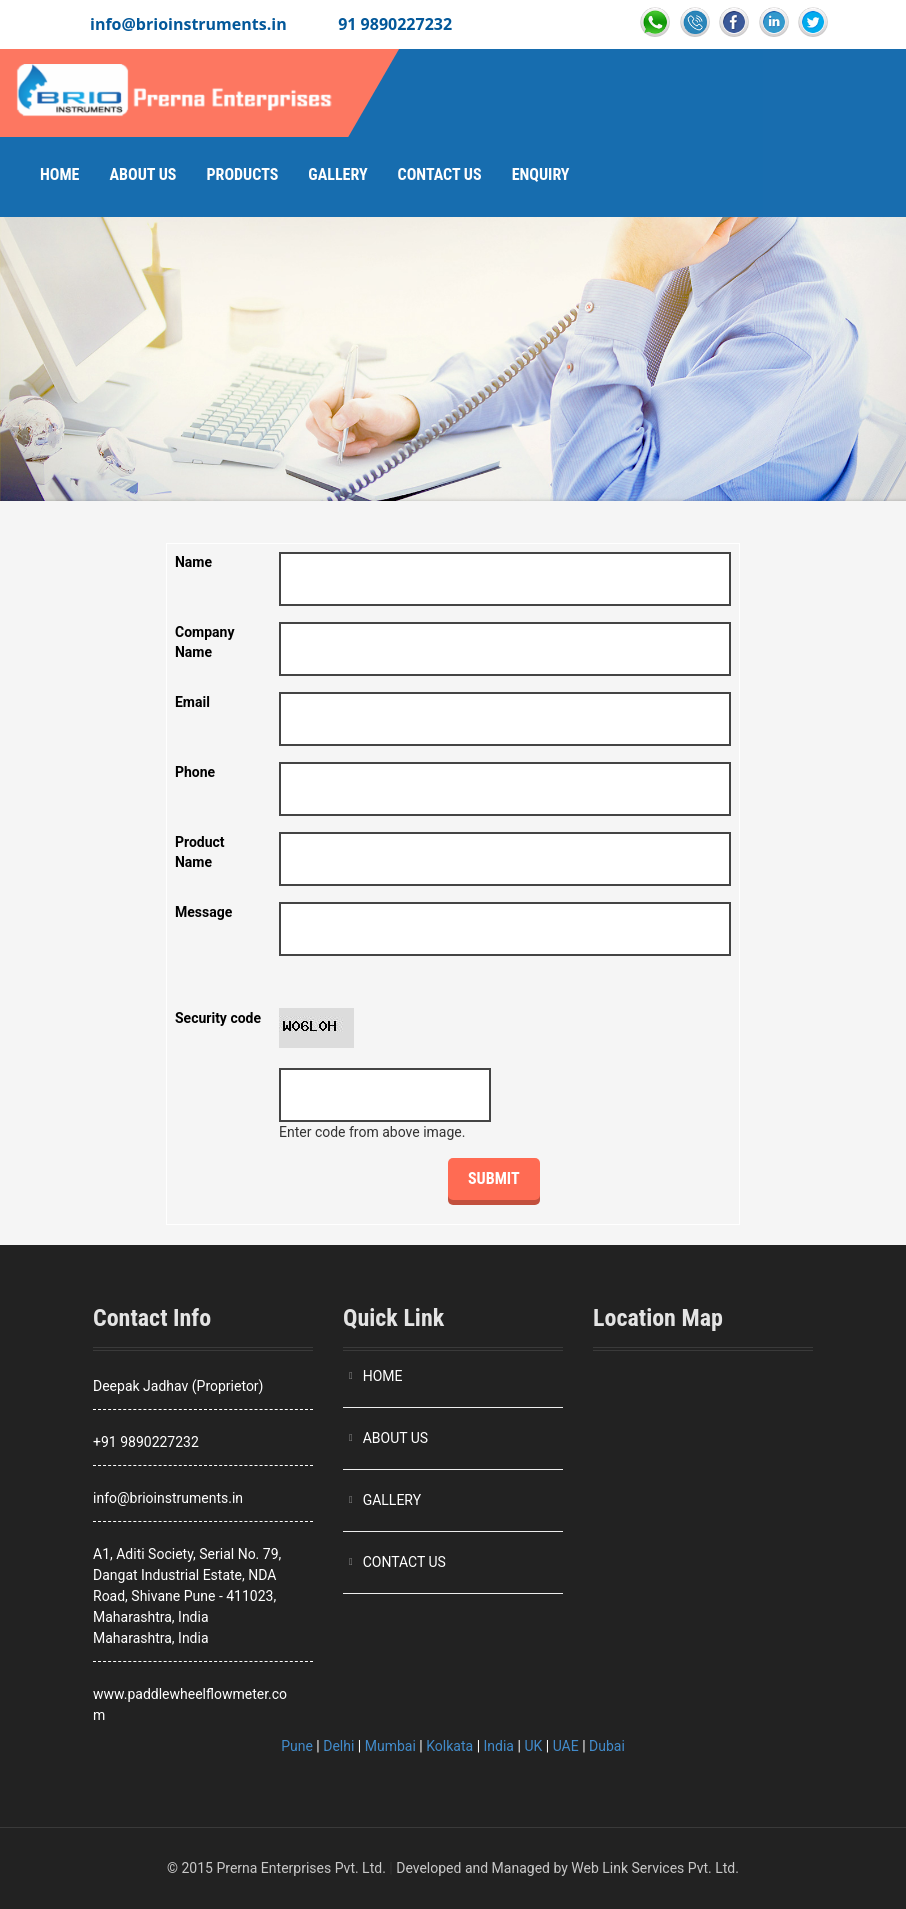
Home (59, 174)
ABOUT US (396, 1438)
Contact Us (440, 174)
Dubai (607, 1746)
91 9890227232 (395, 24)
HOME (383, 1376)
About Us (142, 174)
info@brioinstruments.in (188, 24)
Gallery (337, 174)
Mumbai (390, 1746)
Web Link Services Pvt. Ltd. (655, 1868)
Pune (297, 1746)
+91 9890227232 (146, 1442)
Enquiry (541, 174)
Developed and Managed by (482, 1868)
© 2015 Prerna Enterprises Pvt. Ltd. (276, 1868)
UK (533, 1746)
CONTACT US (404, 1562)
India (499, 1746)
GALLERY (392, 1500)
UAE (566, 1746)
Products (242, 174)
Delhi (338, 1746)
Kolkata (449, 1746)
